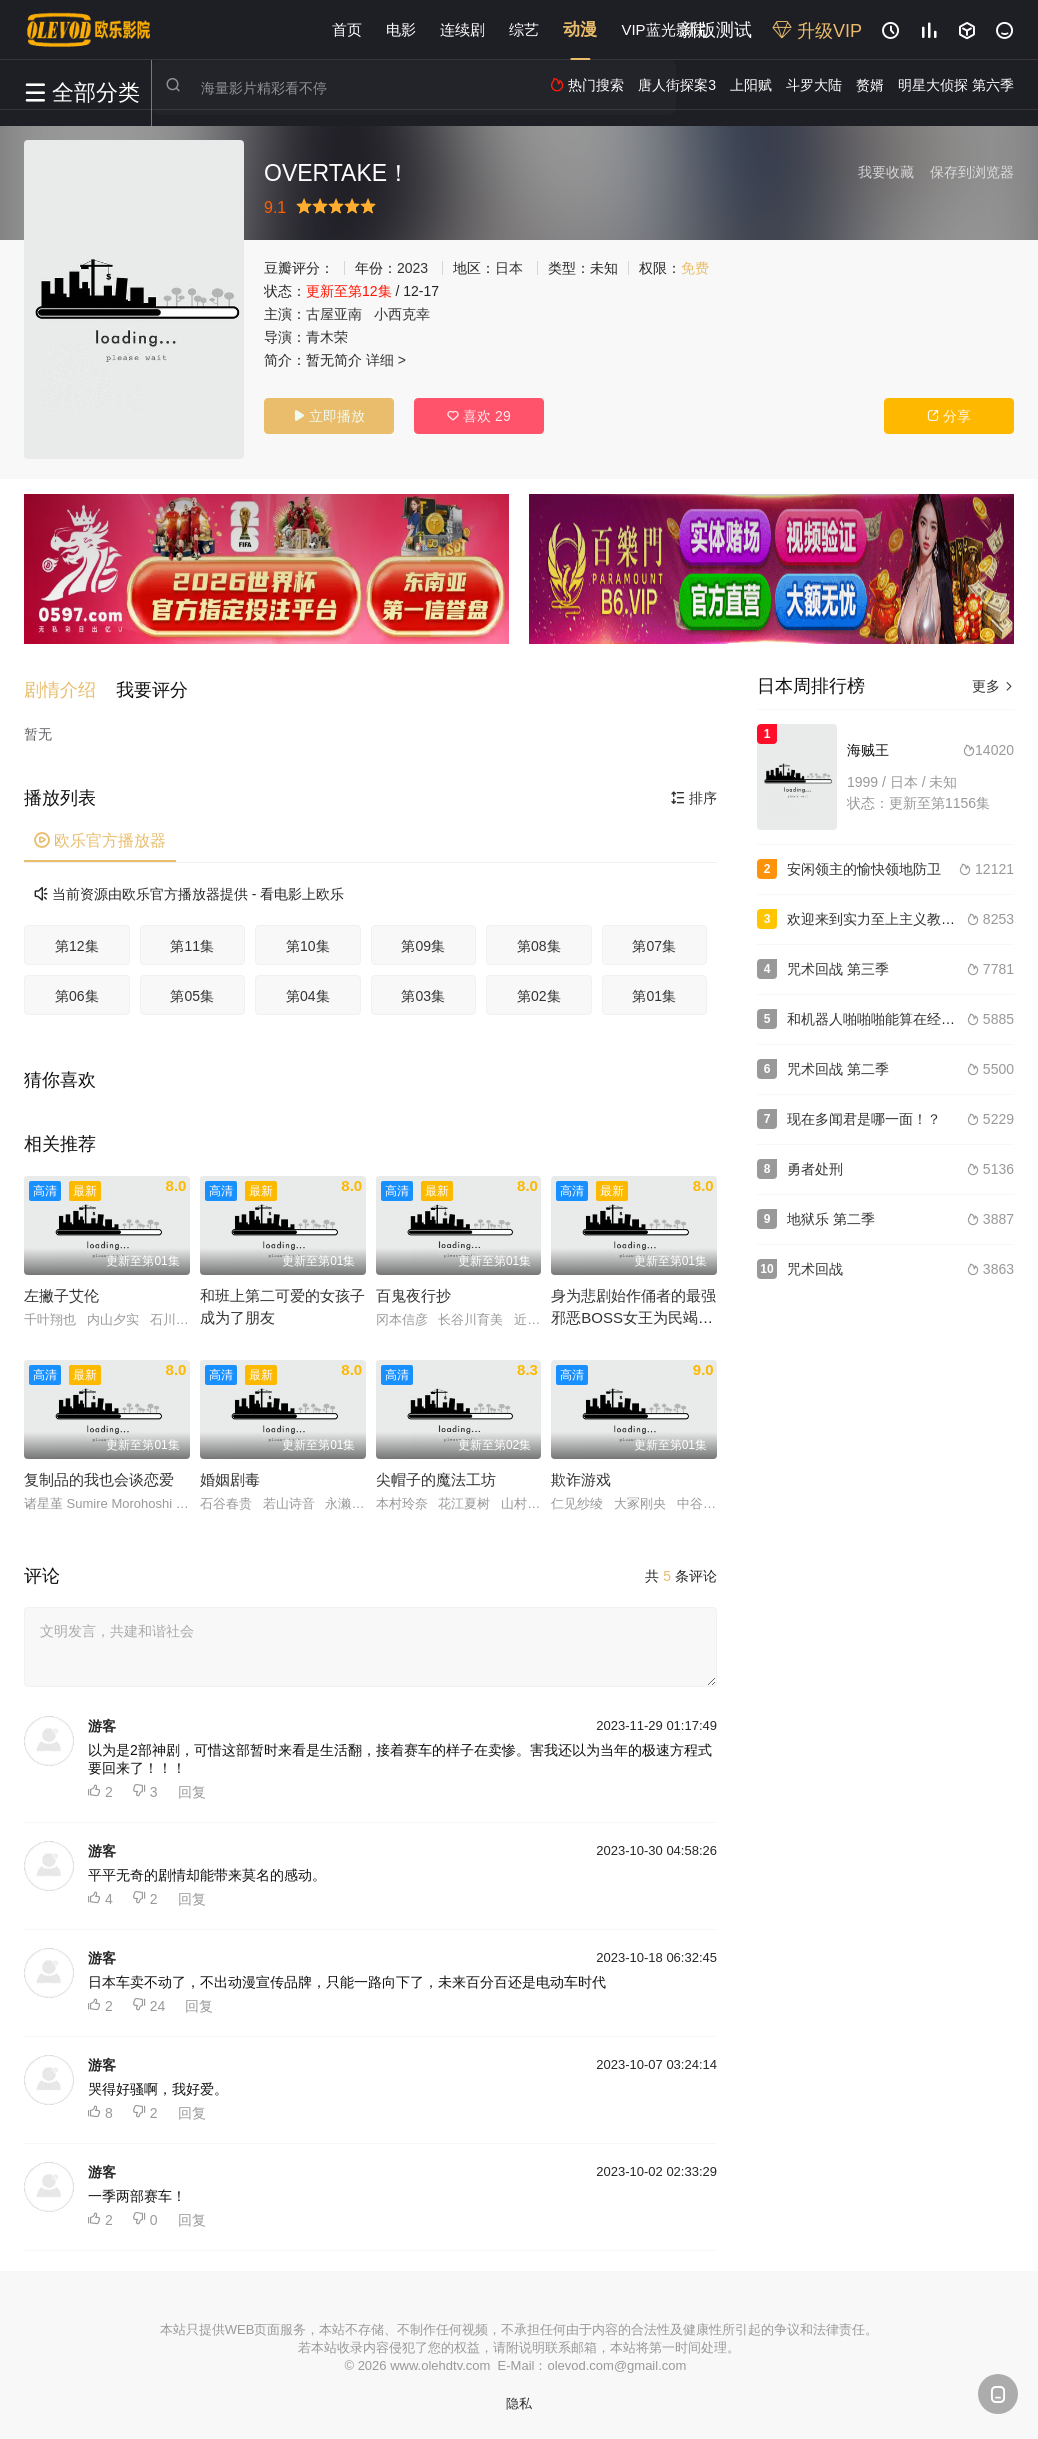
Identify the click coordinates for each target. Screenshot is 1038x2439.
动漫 (580, 29)
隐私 (519, 2399)
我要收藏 (886, 172)
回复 (192, 1788)
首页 (347, 29)
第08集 (539, 942)
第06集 (77, 992)
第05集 (192, 992)
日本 (509, 268)
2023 (412, 268)
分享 (949, 416)
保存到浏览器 (972, 172)
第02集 (539, 992)
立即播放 (329, 416)
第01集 (654, 992)
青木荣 (327, 337)
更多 (993, 686)
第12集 (77, 942)
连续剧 (462, 29)
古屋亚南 (334, 314)
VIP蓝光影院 (663, 29)
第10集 (308, 942)
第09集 (423, 942)
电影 (401, 29)
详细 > (386, 360)
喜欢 (478, 416)
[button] (70, 686)
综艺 (524, 29)
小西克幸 (402, 314)
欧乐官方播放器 (100, 836)
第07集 (654, 942)
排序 (694, 794)
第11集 (192, 942)
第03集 (423, 992)
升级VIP (817, 31)
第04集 (308, 992)
